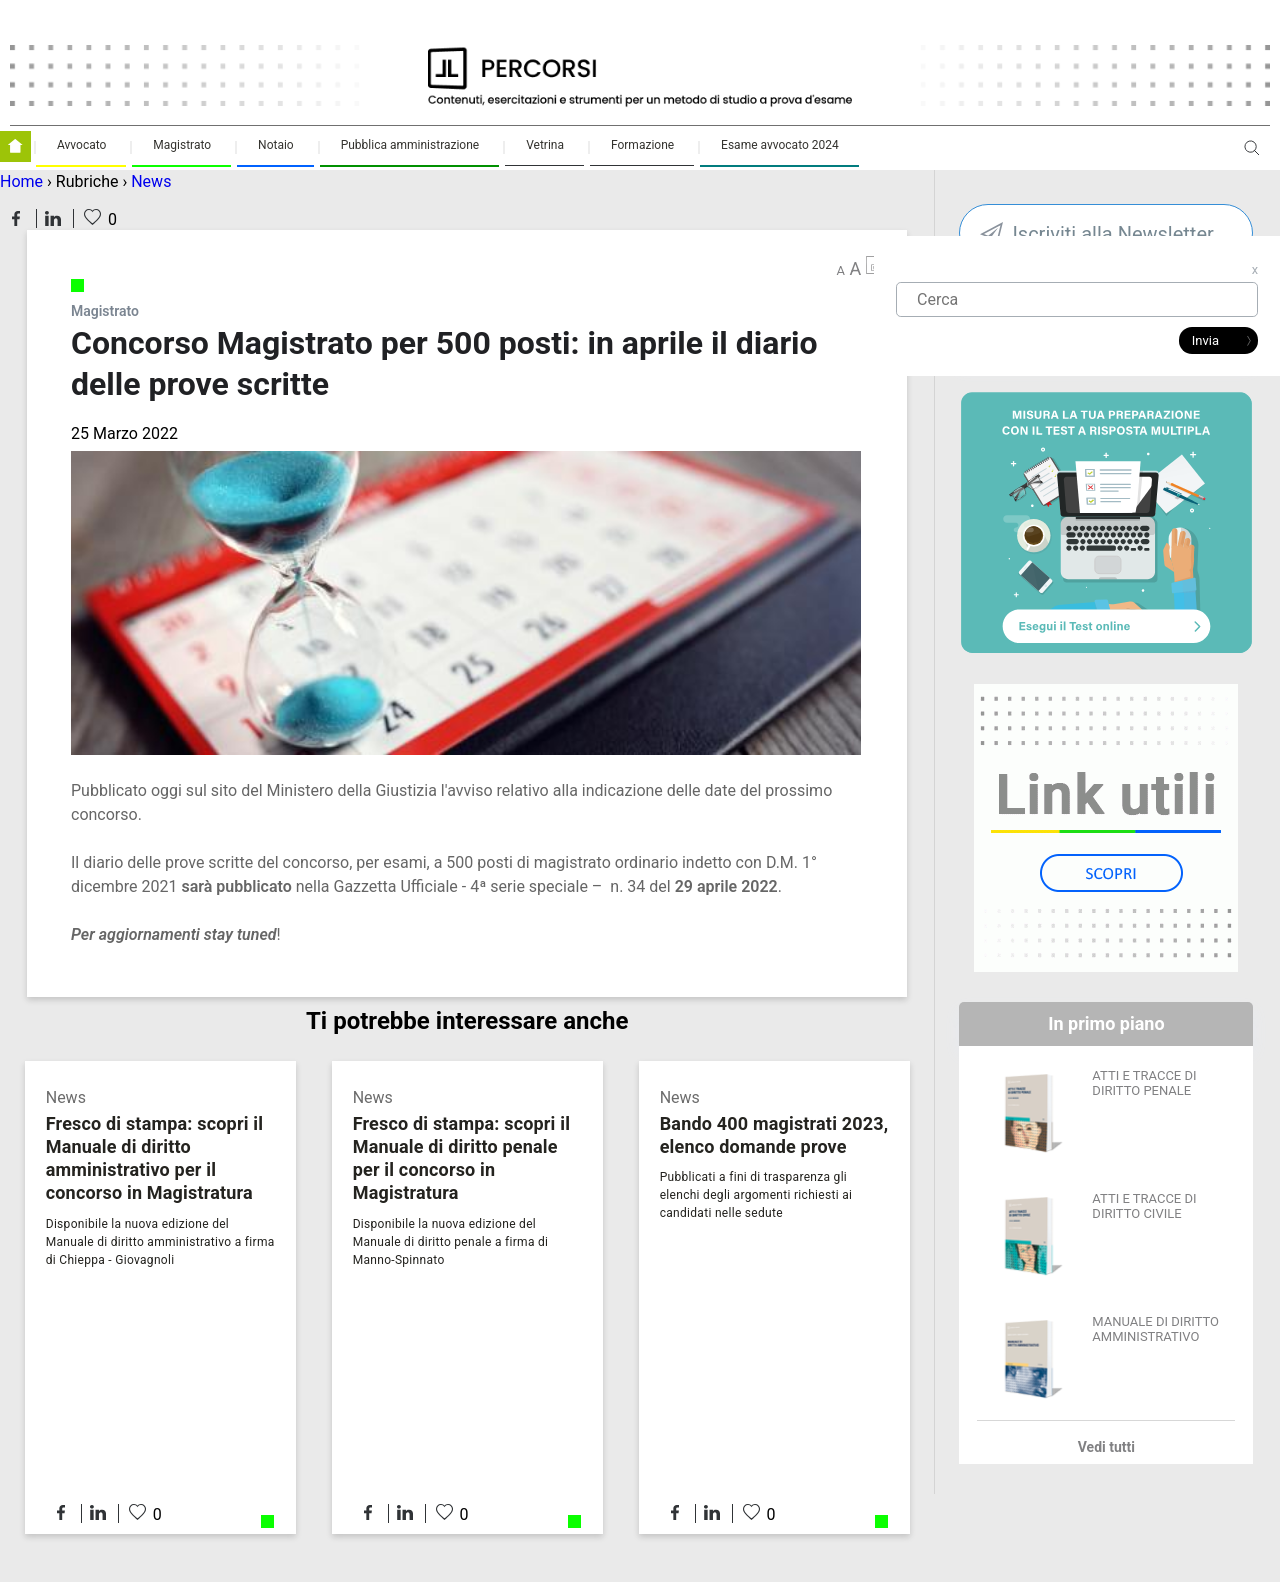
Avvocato (81, 145)
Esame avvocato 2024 (780, 145)
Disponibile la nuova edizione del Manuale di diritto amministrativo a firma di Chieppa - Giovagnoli (160, 1242)
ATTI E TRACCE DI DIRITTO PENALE (1144, 1083)
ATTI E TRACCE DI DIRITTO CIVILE (1144, 1206)
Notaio (276, 145)
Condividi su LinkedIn (53, 218)
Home (21, 181)
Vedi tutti (1106, 1447)
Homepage (15, 146)
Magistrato (182, 145)
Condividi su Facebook (16, 218)
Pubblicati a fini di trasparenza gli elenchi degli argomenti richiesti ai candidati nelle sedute (756, 1195)
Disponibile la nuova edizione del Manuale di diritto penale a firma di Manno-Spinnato (451, 1242)
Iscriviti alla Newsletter (1112, 234)
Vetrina (545, 145)
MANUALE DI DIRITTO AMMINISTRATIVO (1155, 1329)
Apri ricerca (1252, 155)
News (151, 181)
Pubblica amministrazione (410, 145)
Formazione (642, 145)
